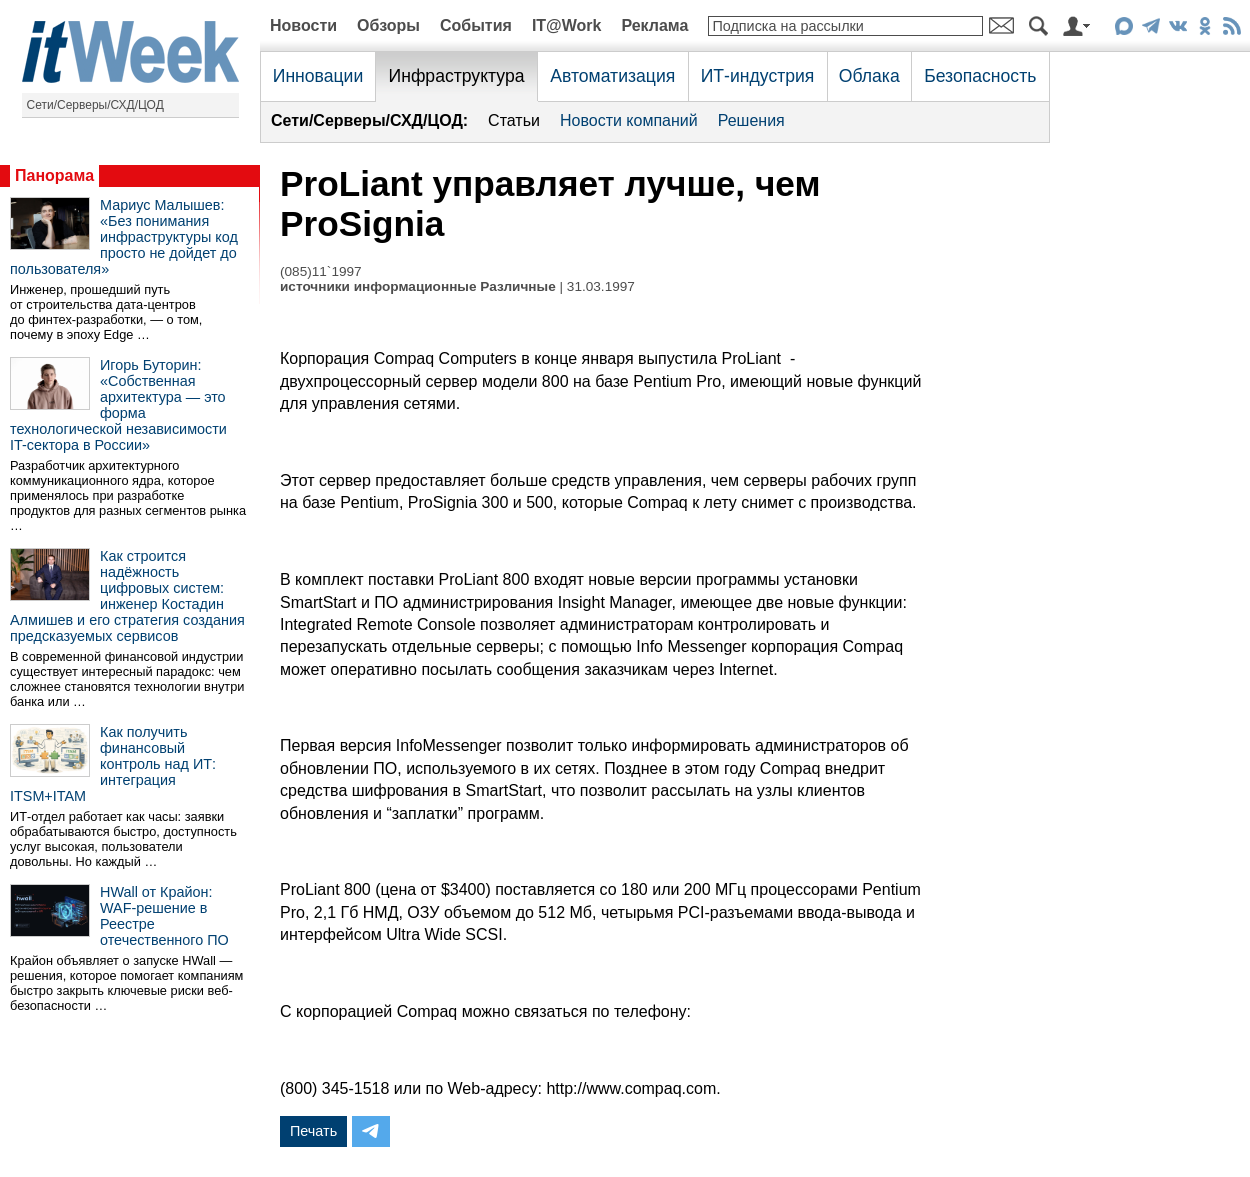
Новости (303, 25)
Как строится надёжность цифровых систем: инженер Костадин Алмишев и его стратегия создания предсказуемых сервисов (127, 596)
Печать (313, 1131)
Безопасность (980, 76)
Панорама (54, 175)
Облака (869, 76)
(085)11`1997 (321, 271)
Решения (751, 120)
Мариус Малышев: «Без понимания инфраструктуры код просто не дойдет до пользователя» (124, 237)
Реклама (654, 25)
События (476, 25)
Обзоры (388, 25)
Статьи (514, 120)
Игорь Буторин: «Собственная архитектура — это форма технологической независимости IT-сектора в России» (118, 405)
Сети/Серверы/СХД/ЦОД (95, 105)
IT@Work (567, 25)
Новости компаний (629, 120)
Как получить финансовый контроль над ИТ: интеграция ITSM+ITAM (113, 764)
